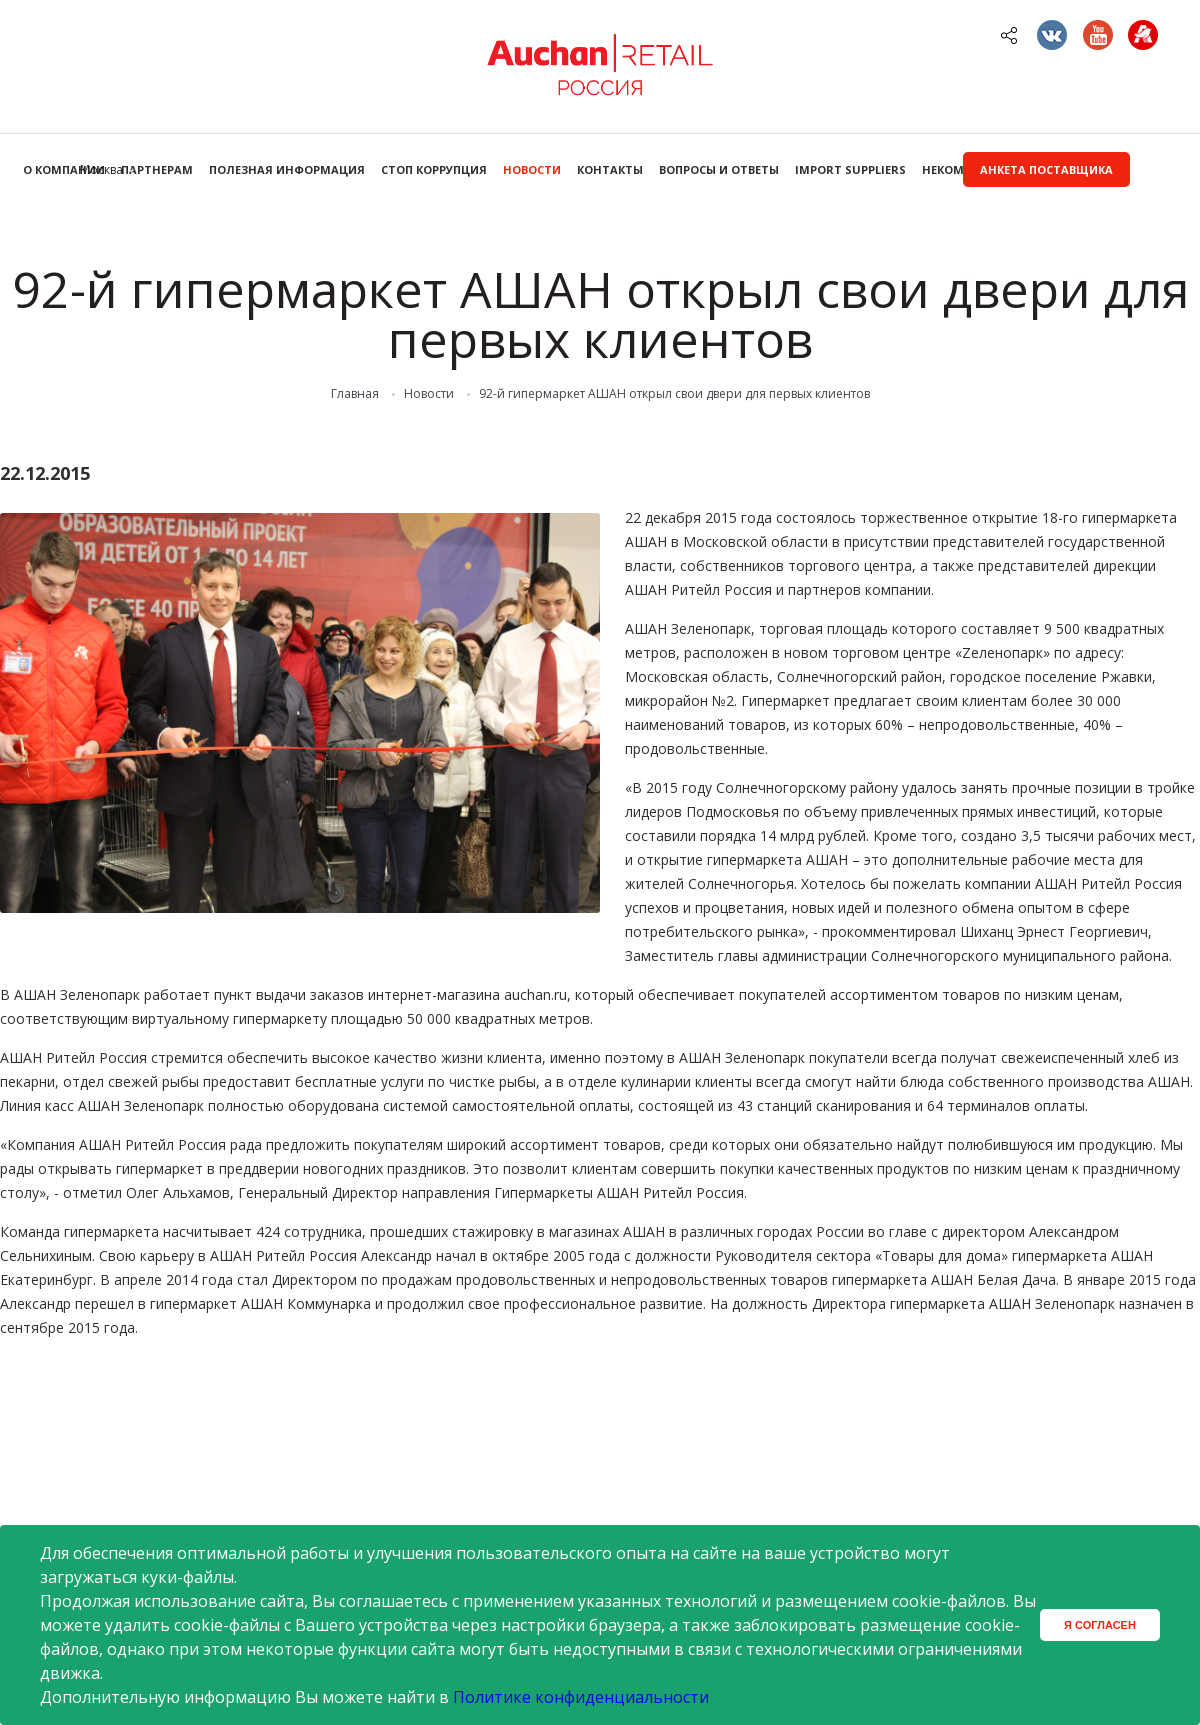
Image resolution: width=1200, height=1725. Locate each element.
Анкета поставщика (1046, 169)
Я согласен (1100, 1625)
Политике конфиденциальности (581, 1697)
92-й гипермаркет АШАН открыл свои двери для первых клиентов (674, 394)
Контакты (610, 169)
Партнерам (157, 169)
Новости (532, 169)
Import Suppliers (850, 169)
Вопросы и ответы (719, 169)
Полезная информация (287, 169)
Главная (355, 394)
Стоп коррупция (434, 169)
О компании (64, 169)
